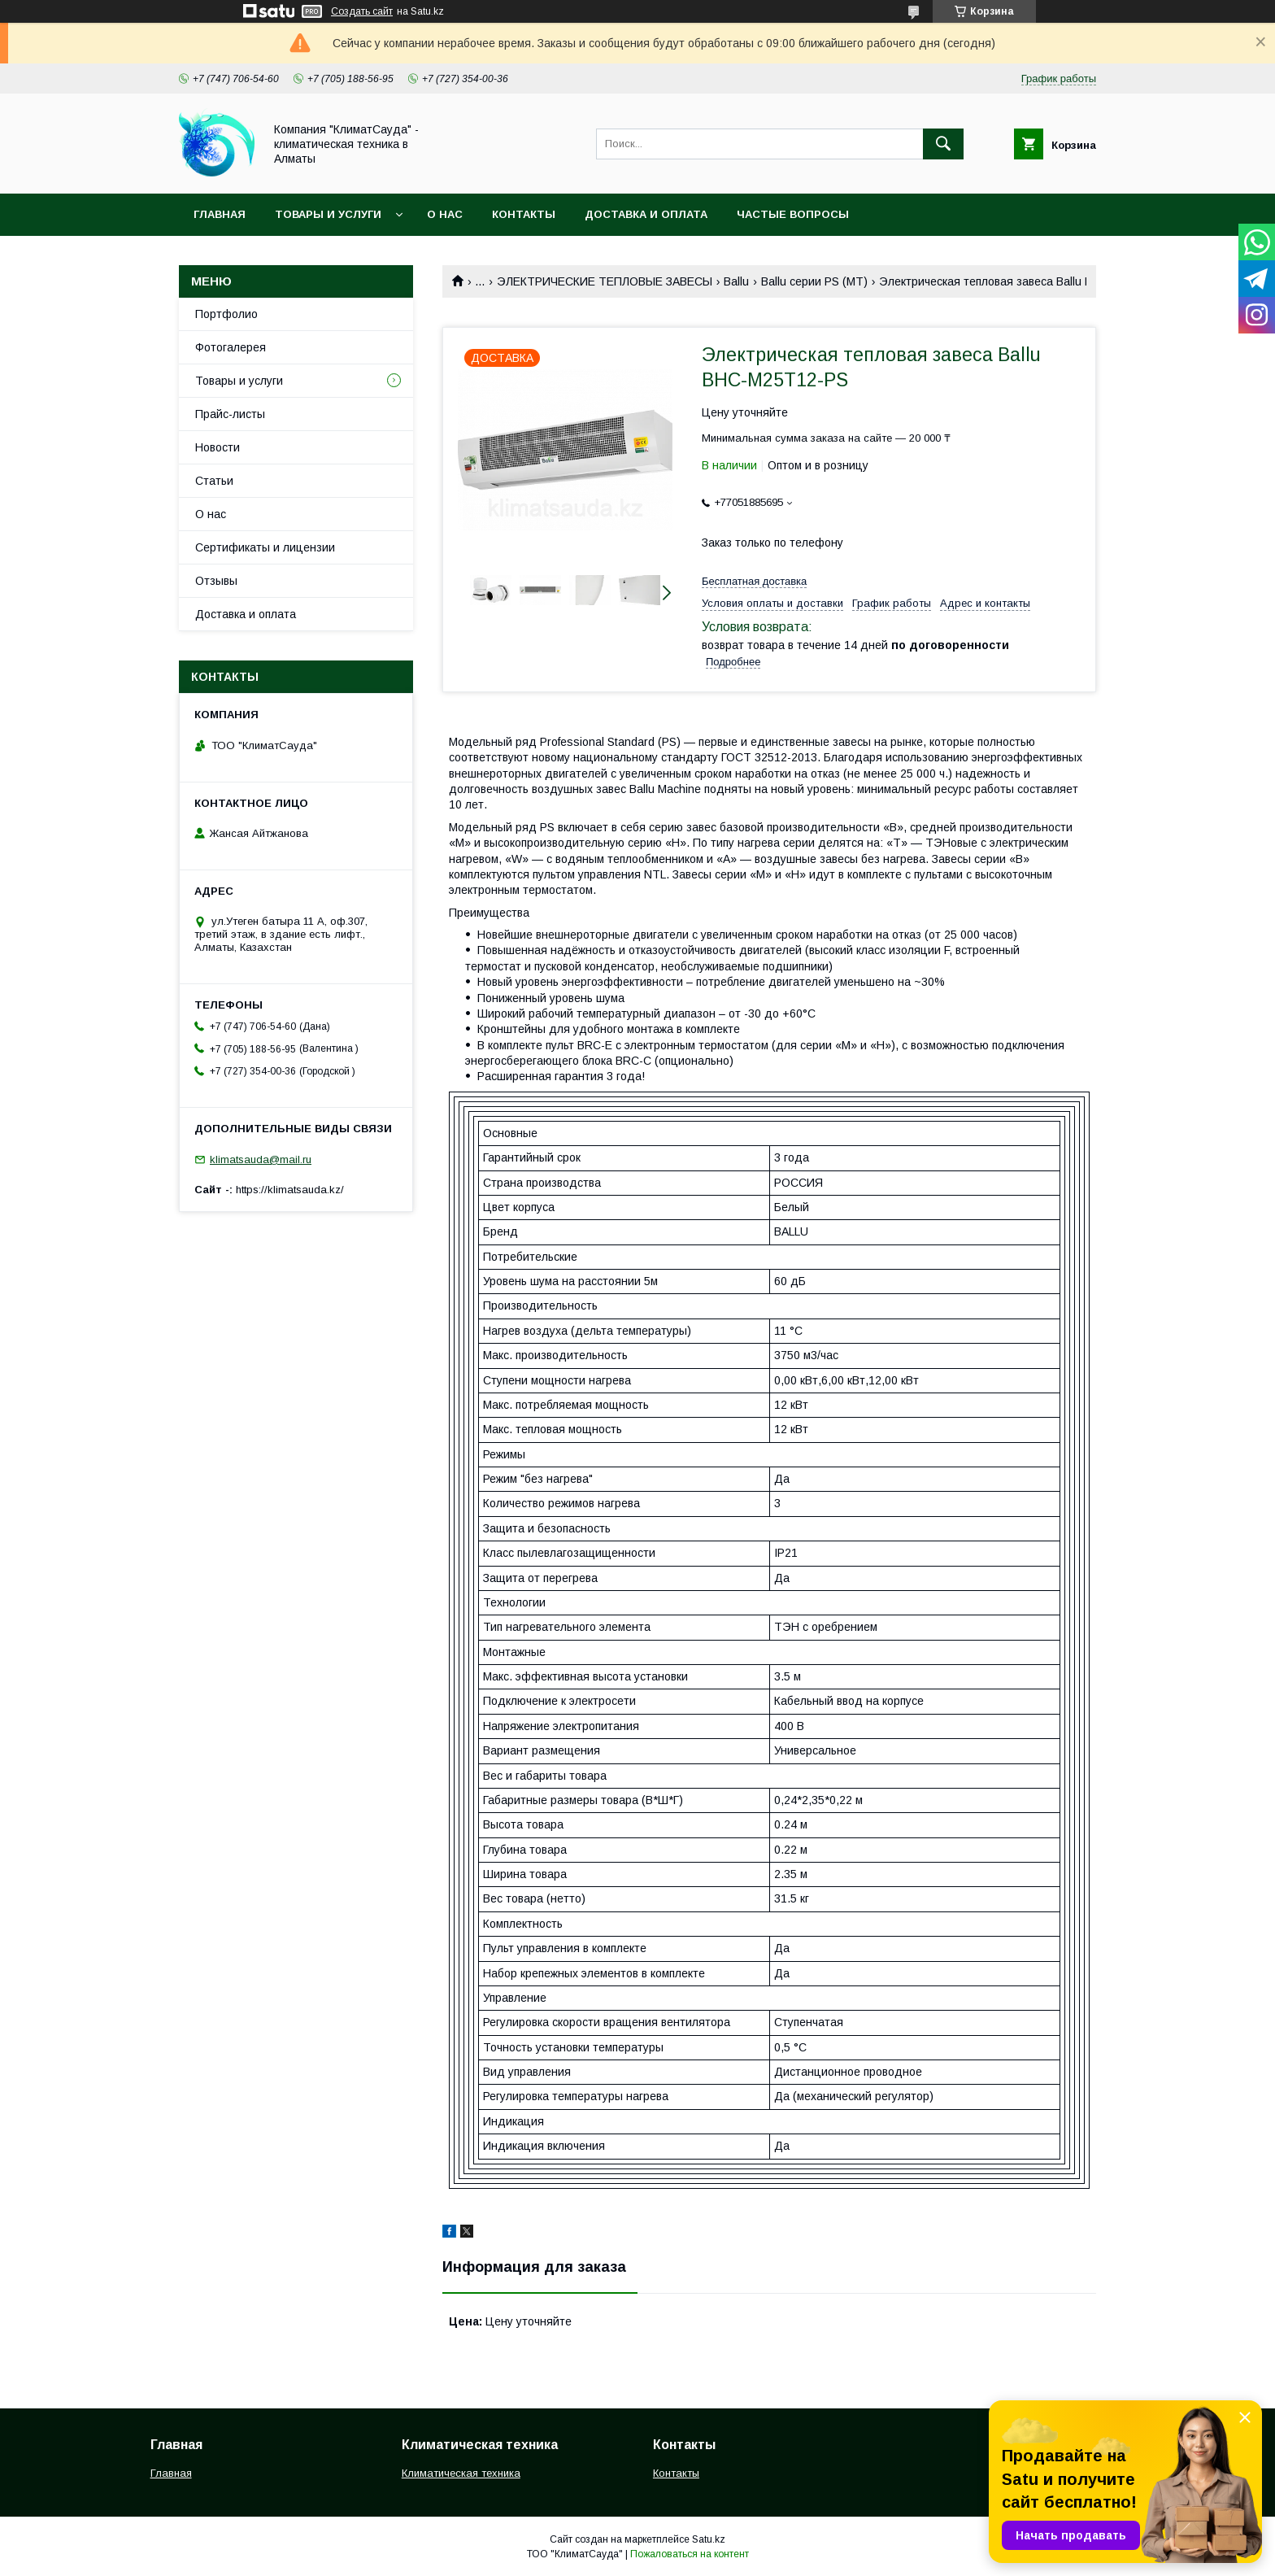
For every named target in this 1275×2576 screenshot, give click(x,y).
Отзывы (216, 580)
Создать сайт (362, 11)
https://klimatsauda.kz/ (290, 1189)
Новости (217, 447)
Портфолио (226, 313)
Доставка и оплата (646, 214)
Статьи (214, 480)
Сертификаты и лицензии (265, 547)
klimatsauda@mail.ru (260, 1159)
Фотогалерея (230, 347)
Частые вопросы (793, 214)
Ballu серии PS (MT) (814, 281)
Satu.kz (708, 2539)
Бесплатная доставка (754, 581)
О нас (445, 214)
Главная (220, 214)
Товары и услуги (328, 214)
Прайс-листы (230, 414)
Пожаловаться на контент (689, 2554)
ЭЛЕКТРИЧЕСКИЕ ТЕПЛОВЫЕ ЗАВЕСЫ (604, 281)
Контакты (523, 214)
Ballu (736, 281)
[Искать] (943, 144)
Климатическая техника (461, 2473)
